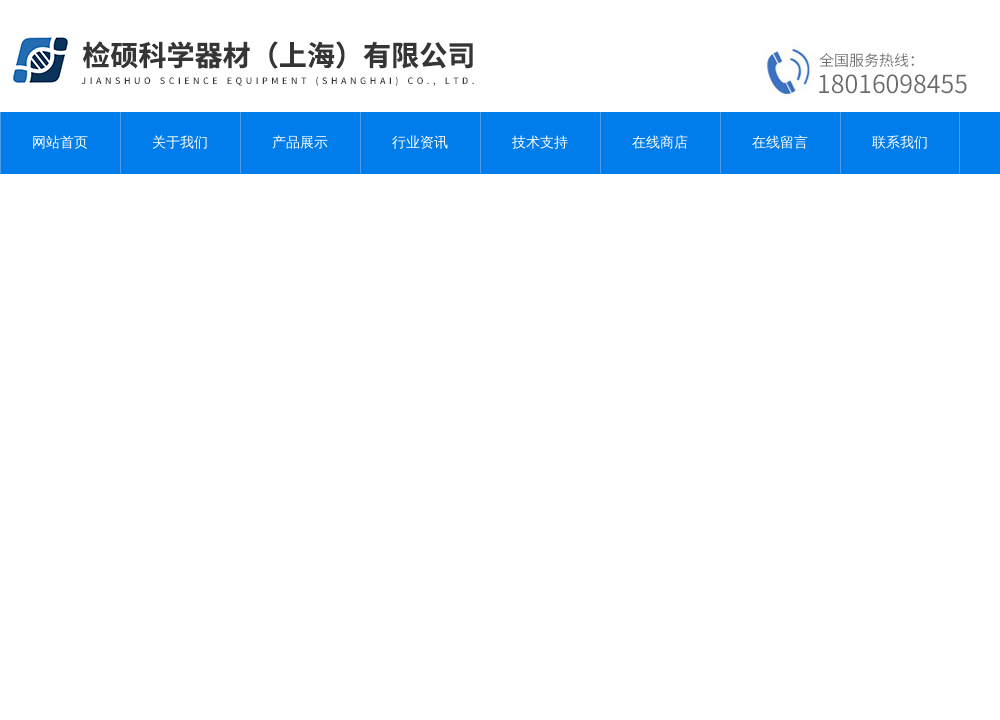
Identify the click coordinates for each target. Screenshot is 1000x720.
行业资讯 (420, 142)
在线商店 (660, 142)
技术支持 (540, 142)
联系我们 (900, 142)
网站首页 (60, 142)
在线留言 (780, 142)
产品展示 (300, 142)
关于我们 (180, 142)
